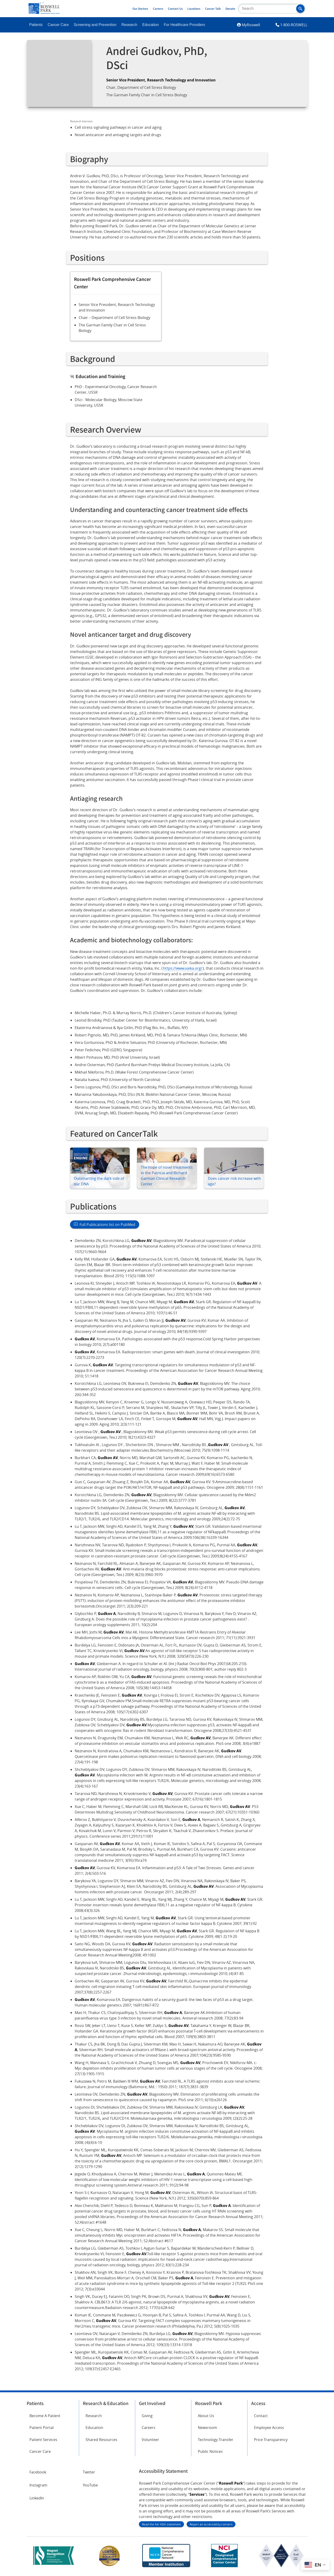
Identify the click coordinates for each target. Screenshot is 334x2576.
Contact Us (175, 8)
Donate (230, 8)
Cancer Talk (213, 8)
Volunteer (150, 2439)
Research (129, 25)
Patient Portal (41, 2427)
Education (150, 25)
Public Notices (210, 2451)
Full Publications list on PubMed (104, 1224)
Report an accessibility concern (211, 2524)
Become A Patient (44, 2415)
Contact (261, 2415)
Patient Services (43, 2439)
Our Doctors (140, 8)
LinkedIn (36, 2498)
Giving (147, 2415)
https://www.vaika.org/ (182, 968)
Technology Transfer (215, 2439)
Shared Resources (101, 2439)
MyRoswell (251, 24)
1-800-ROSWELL (293, 24)
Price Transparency (271, 2439)
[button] (300, 8)
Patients (36, 25)
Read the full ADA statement (161, 2524)
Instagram (38, 2485)
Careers (158, 8)
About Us (206, 2415)
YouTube (90, 2485)
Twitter (89, 2472)
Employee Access (269, 2427)
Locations (193, 8)
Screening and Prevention (95, 25)
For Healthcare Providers (184, 25)
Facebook (37, 2472)
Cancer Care (58, 25)
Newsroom (207, 2427)
